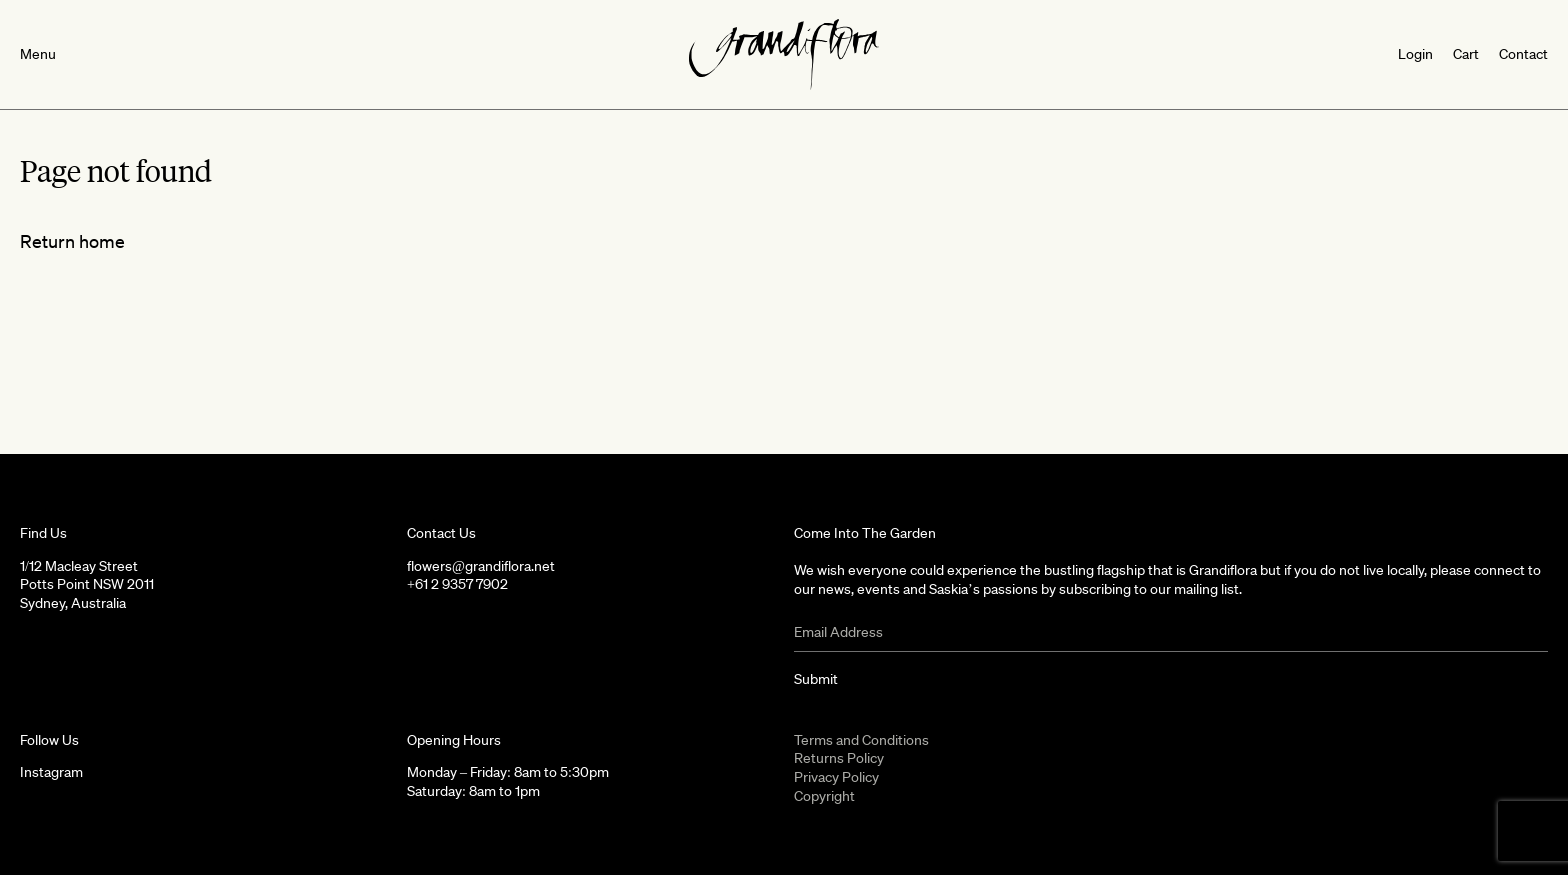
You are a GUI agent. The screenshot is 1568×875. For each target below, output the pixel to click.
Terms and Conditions (861, 740)
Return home (72, 241)
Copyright (824, 796)
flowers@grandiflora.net (481, 566)
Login (1415, 54)
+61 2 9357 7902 (457, 584)
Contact (1523, 54)
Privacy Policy (836, 777)
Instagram (51, 772)
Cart (1466, 54)
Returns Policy (839, 758)
